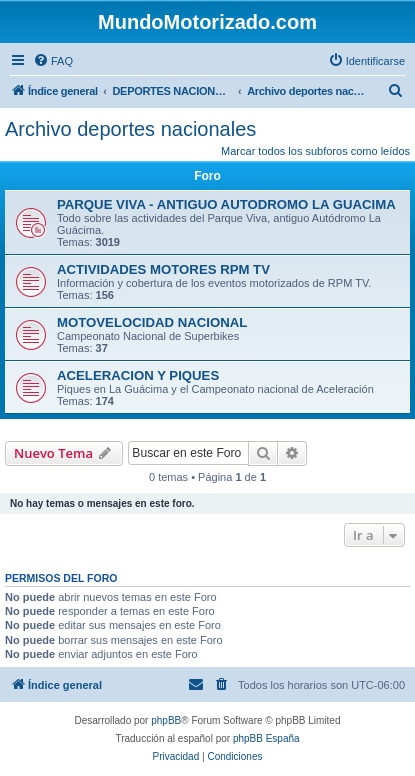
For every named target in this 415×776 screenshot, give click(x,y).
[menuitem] (53, 61)
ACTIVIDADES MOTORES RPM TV (163, 269)
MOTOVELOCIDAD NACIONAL (152, 322)
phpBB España (266, 738)
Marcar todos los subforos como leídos (315, 151)
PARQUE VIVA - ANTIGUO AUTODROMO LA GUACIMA (226, 204)
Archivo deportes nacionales (130, 129)
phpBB (166, 720)
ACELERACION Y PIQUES (138, 375)
